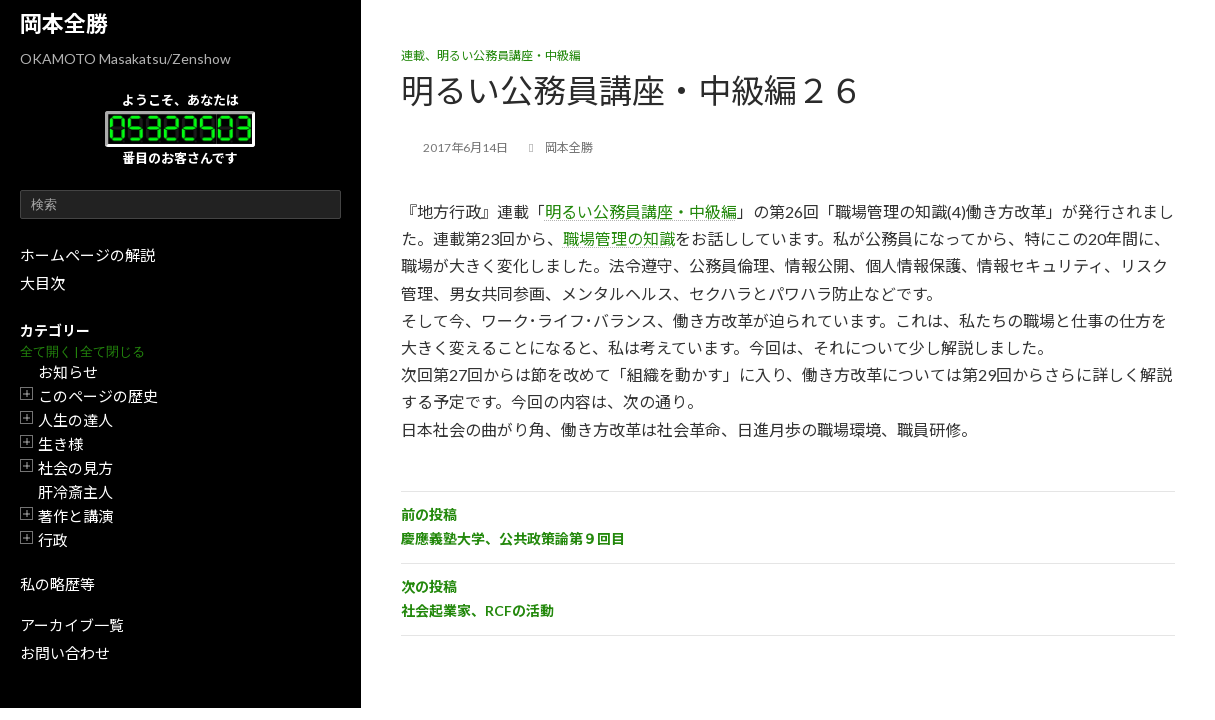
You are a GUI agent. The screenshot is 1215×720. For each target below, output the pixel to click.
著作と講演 (75, 516)
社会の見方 (75, 468)
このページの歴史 (98, 396)
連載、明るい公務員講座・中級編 (491, 55)
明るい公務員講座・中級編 (641, 211)
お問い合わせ (65, 653)
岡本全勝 (64, 23)
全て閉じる (112, 351)
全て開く (46, 351)
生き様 (60, 444)
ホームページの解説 (87, 255)
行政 (53, 540)
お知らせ (68, 372)
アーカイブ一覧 (72, 625)
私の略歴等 (57, 584)
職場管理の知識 (619, 238)
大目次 (42, 283)
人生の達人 (75, 420)
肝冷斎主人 (75, 492)
